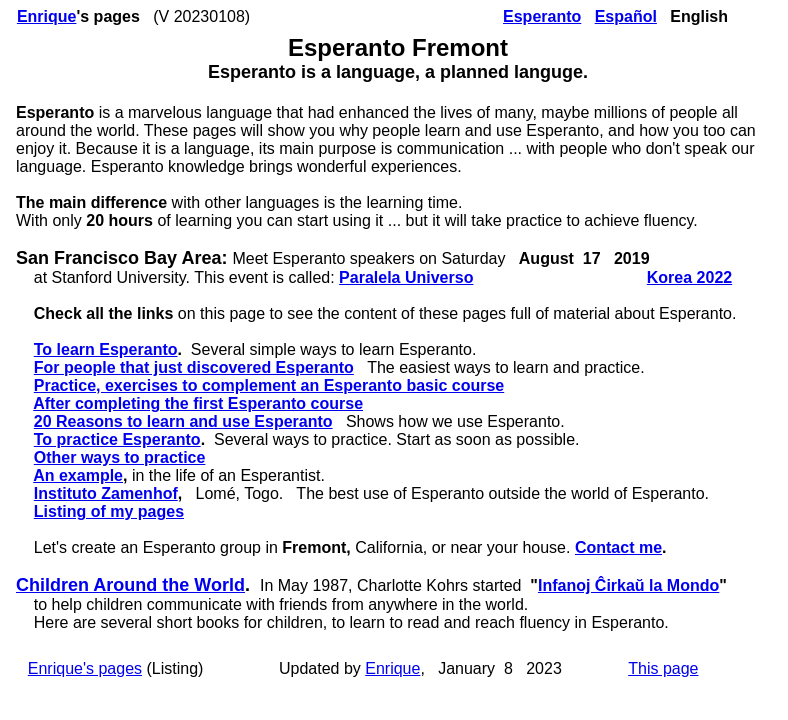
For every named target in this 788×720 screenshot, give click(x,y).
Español (626, 16)
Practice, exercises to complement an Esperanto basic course (269, 385)
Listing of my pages (109, 511)
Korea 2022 (689, 277)
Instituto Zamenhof (106, 493)
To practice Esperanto (117, 439)
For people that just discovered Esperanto (194, 367)
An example (78, 475)
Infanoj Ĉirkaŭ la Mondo (628, 585)
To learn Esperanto (106, 349)
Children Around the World (130, 585)
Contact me (618, 547)
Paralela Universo (406, 277)
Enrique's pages (85, 668)
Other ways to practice (120, 457)
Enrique (47, 16)
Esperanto (542, 16)
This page (663, 668)
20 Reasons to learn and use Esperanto (183, 421)
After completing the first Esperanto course (198, 403)
